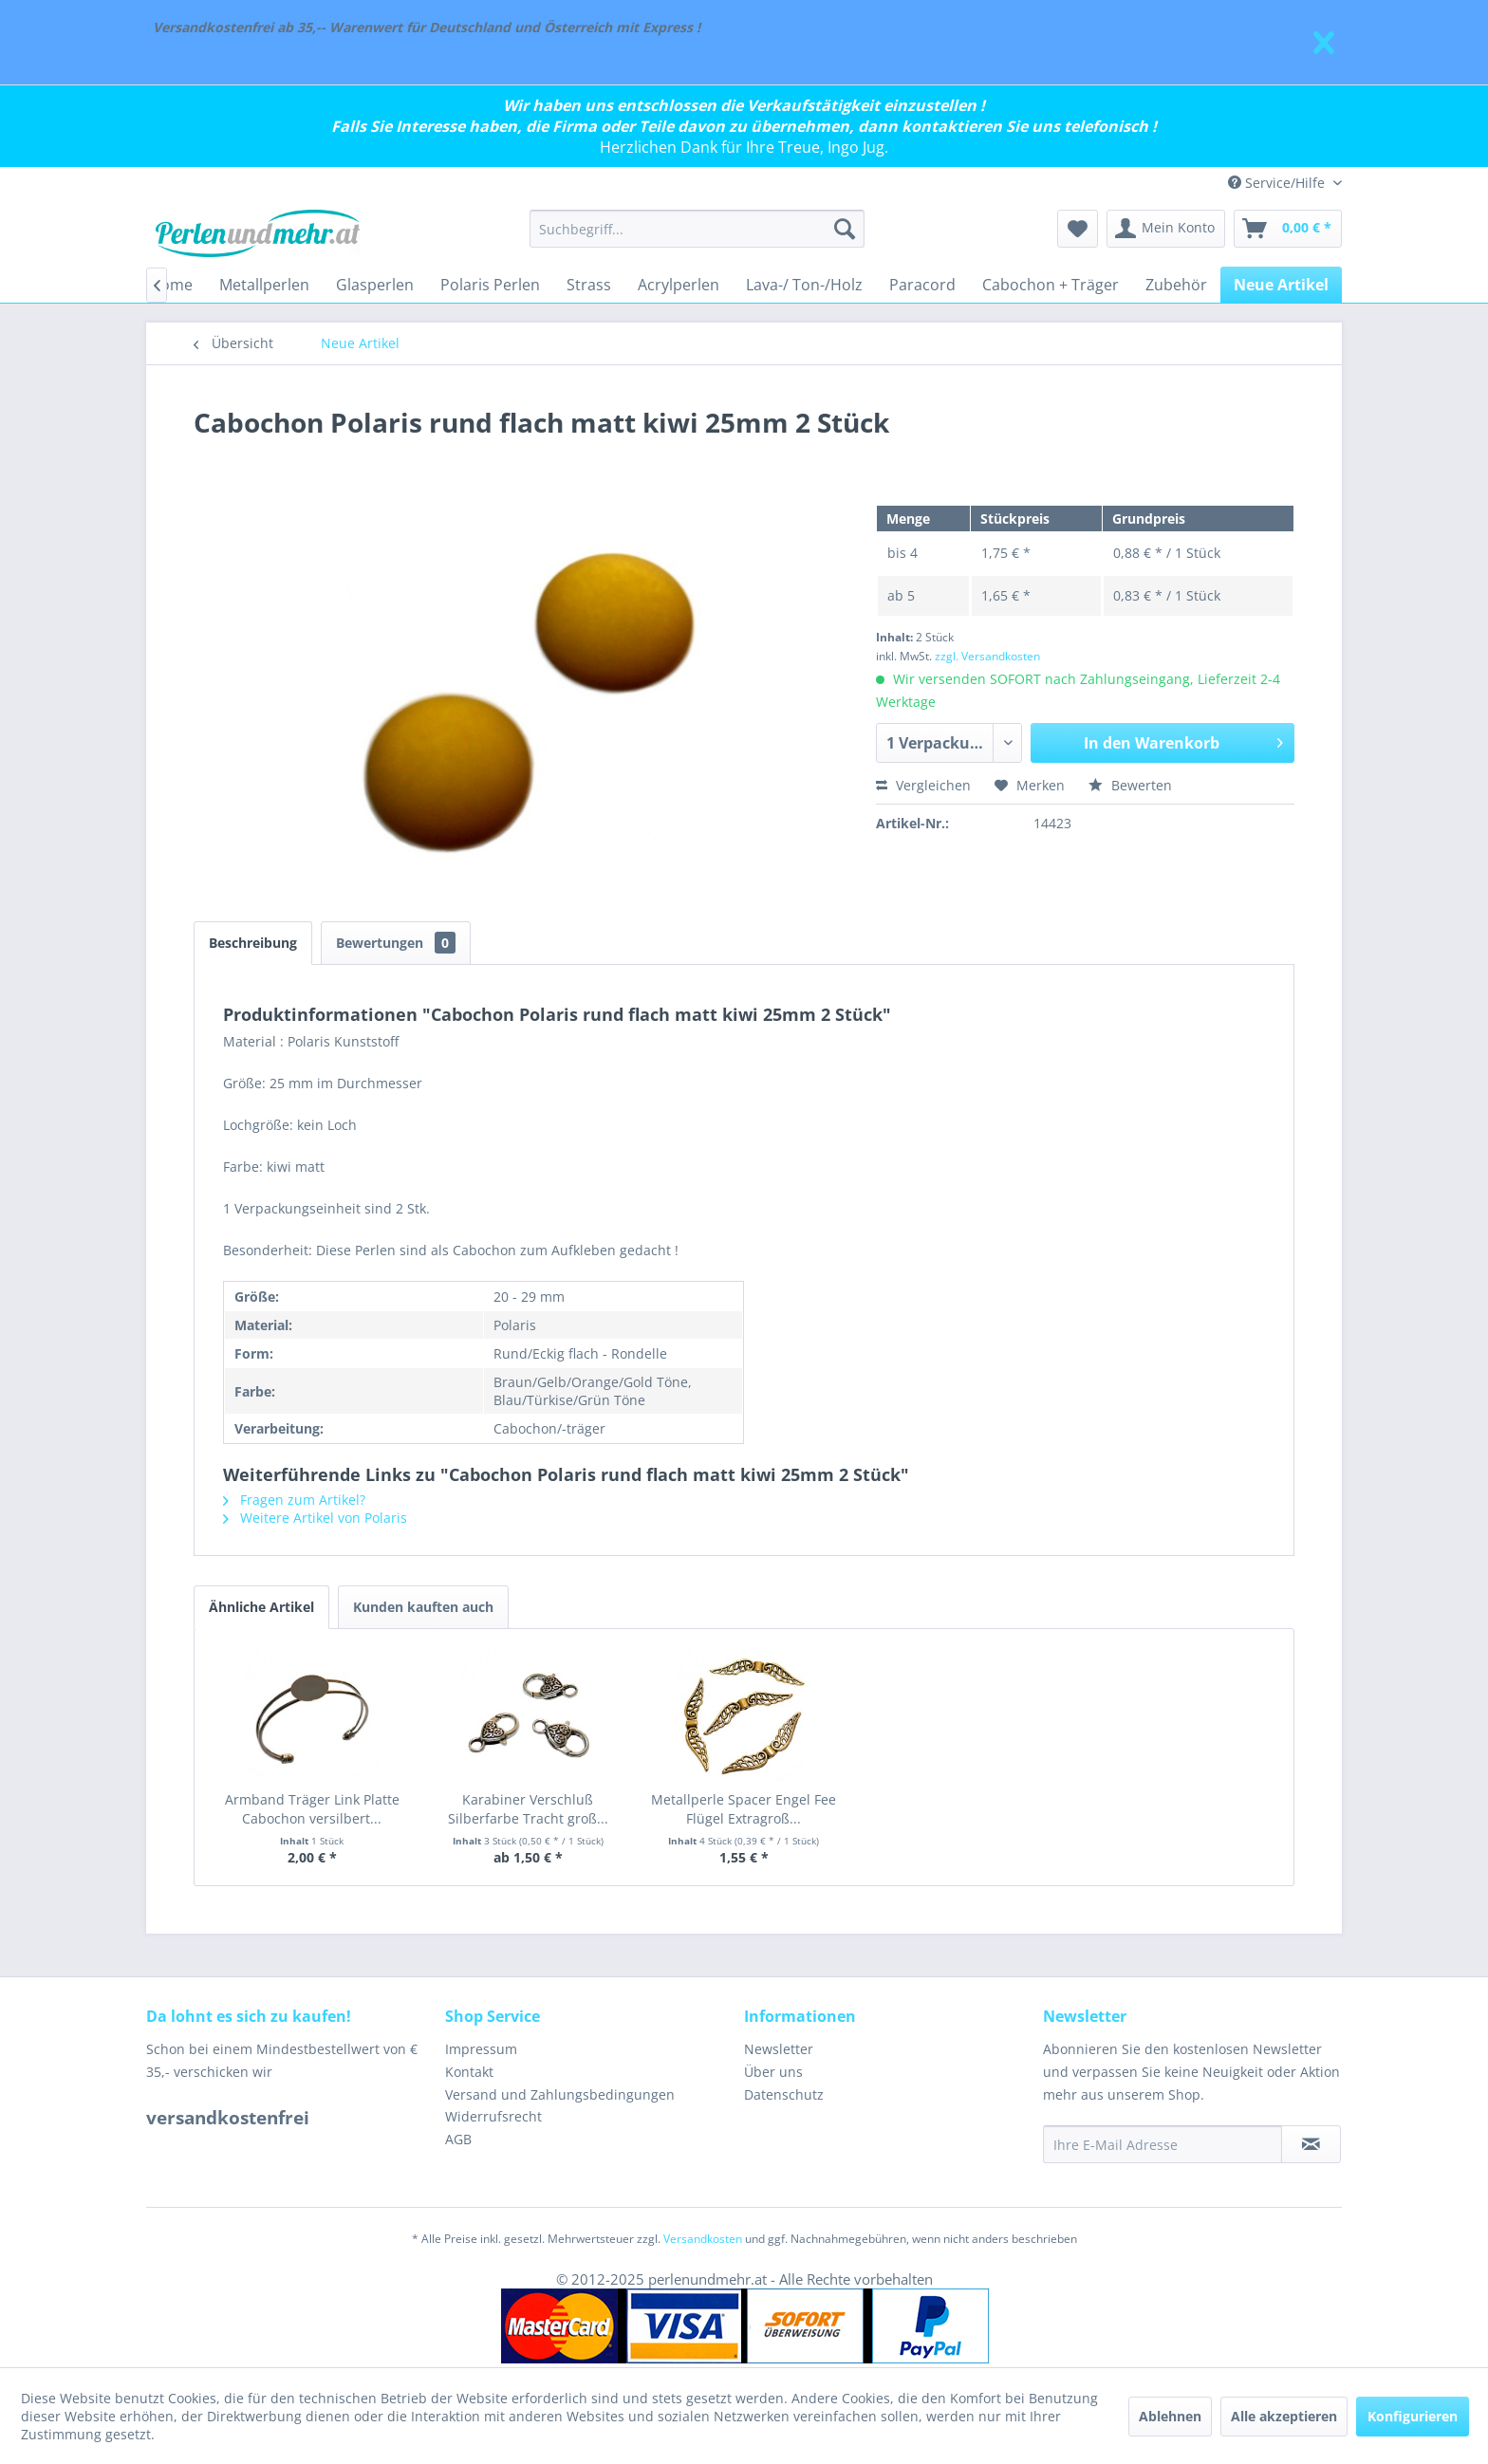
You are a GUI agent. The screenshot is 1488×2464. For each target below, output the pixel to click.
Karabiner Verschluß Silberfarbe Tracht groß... (528, 1808)
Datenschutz (784, 2094)
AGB (458, 2139)
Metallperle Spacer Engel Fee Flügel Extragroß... (743, 1808)
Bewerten (1130, 785)
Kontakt (469, 2072)
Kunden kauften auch (423, 1607)
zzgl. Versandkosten (987, 656)
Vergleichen (923, 785)
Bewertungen (396, 943)
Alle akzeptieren (1284, 2416)
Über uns (773, 2072)
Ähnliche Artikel (261, 1607)
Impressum (481, 2049)
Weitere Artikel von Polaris (315, 1518)
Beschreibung (253, 943)
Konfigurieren (1412, 2416)
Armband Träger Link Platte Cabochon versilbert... (312, 1808)
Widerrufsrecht (493, 2116)
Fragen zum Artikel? (294, 1500)
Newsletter (778, 2049)
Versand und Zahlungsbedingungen (560, 2094)
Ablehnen (1170, 2416)
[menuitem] (697, 229)
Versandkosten (702, 2239)
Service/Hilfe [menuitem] (1278, 183)
